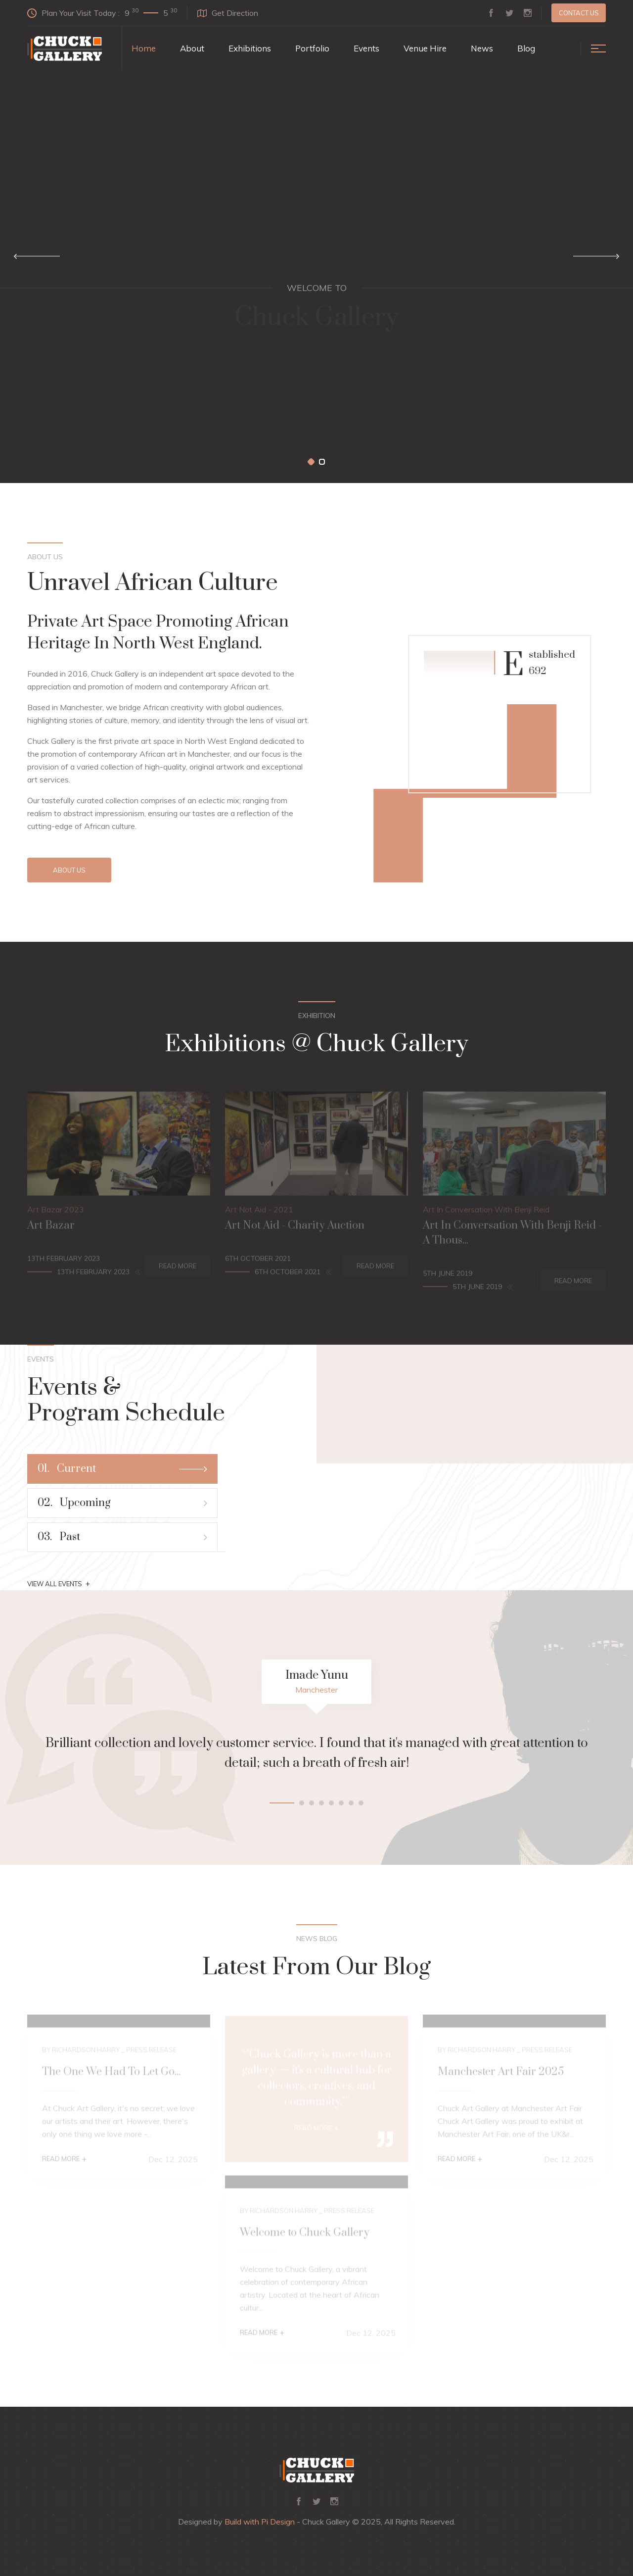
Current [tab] (122, 1468)
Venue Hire (425, 48)
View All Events (58, 1584)
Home (144, 48)
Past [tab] (122, 1537)
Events (366, 48)
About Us (69, 870)
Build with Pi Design (260, 2522)
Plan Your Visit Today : (102, 12)
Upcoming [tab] (122, 1502)
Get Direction (227, 13)
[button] (311, 462)
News (482, 48)
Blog (526, 48)
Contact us (579, 13)
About (192, 48)
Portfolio (312, 48)
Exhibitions (249, 48)
